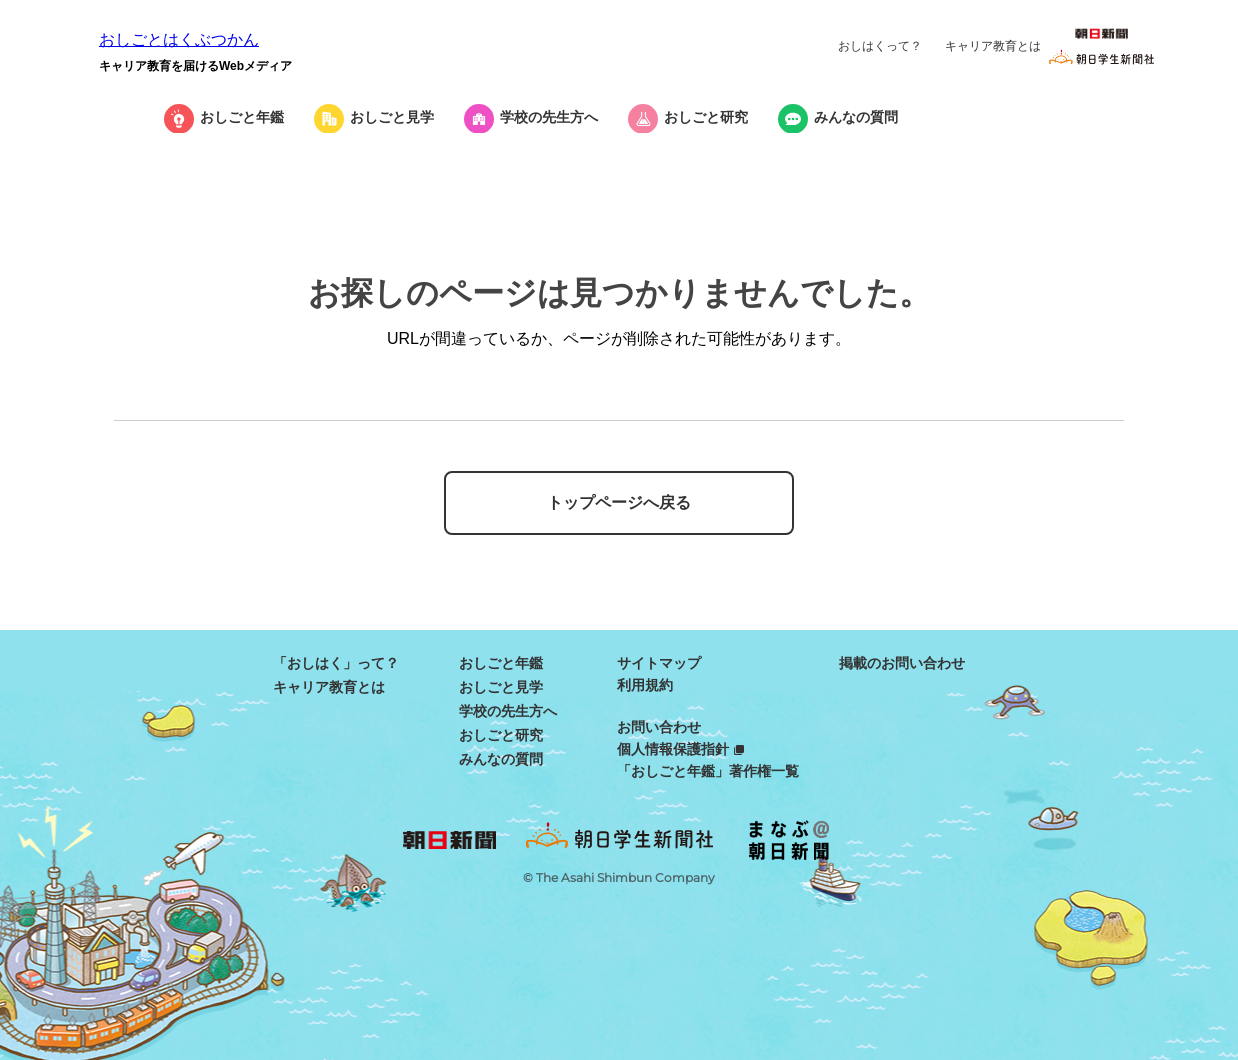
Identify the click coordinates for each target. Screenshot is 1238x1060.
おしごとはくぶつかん (179, 39)
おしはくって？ (880, 46)
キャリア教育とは (993, 46)
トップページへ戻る (619, 502)
